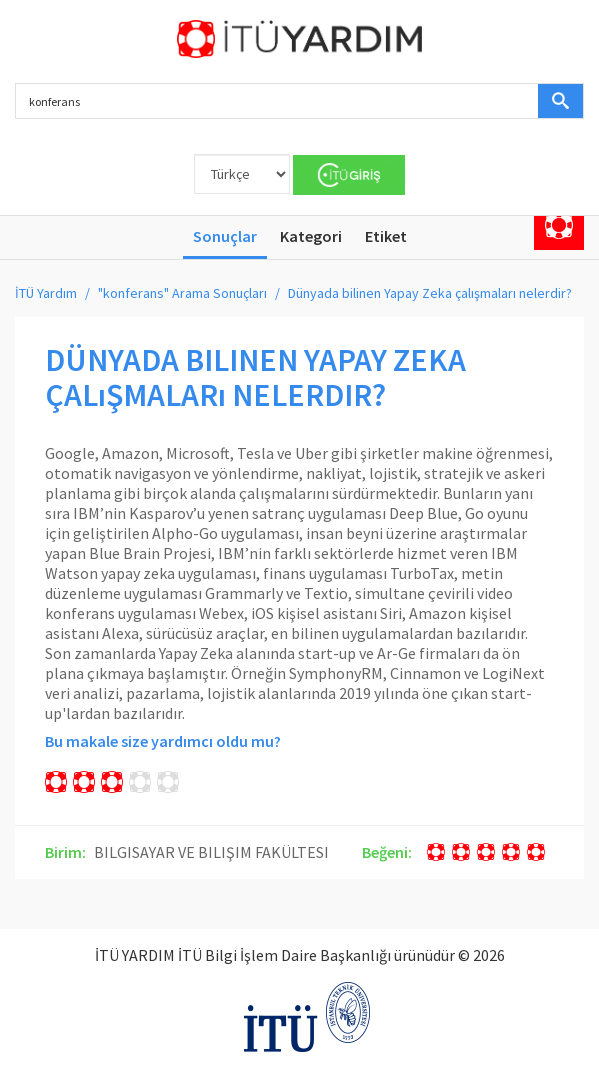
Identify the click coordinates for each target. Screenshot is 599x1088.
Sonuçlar (225, 236)
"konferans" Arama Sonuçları (182, 293)
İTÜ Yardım (46, 293)
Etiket (386, 236)
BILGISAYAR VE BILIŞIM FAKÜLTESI (211, 852)
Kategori (311, 236)
